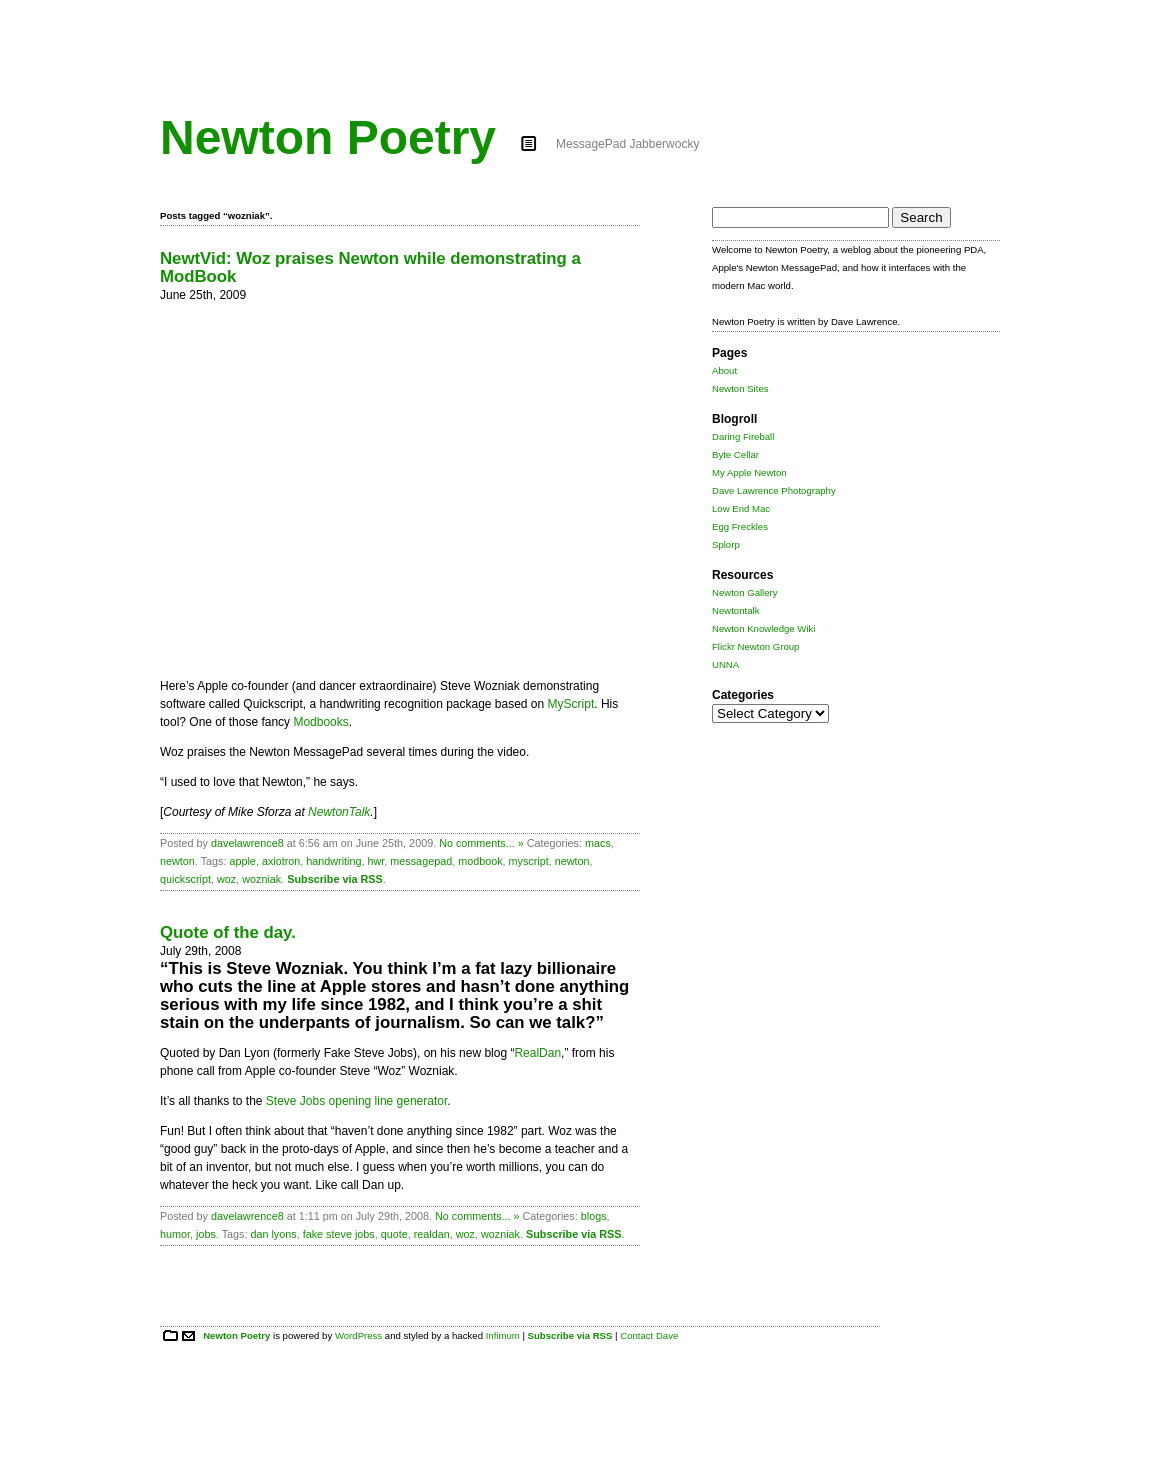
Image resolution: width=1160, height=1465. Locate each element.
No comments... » (481, 843)
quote (394, 1234)
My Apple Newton (749, 472)
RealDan (537, 1053)
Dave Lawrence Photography (774, 490)
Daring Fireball (743, 436)
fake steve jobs (339, 1234)
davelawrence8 (247, 843)
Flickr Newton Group (755, 646)
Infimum (503, 1335)
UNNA (725, 664)
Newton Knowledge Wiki (763, 628)
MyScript (571, 704)
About (724, 370)
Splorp (726, 544)
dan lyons (273, 1234)
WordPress (358, 1335)
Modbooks (320, 722)
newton (177, 861)
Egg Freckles (740, 526)
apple (242, 861)
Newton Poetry (328, 137)
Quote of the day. (228, 932)
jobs (206, 1234)
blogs (594, 1216)
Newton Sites (740, 388)
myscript (529, 861)
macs (598, 843)
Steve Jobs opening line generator (356, 1101)
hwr (376, 861)
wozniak (261, 879)
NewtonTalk (339, 812)
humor (175, 1234)
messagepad (421, 861)
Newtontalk (735, 610)
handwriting (333, 861)
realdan (432, 1234)
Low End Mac (741, 508)
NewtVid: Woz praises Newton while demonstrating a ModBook (370, 267)
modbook (480, 861)
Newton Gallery (745, 592)
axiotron (281, 861)
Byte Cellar (735, 454)
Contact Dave (649, 1335)
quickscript (185, 879)
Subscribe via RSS (334, 879)
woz (226, 879)
